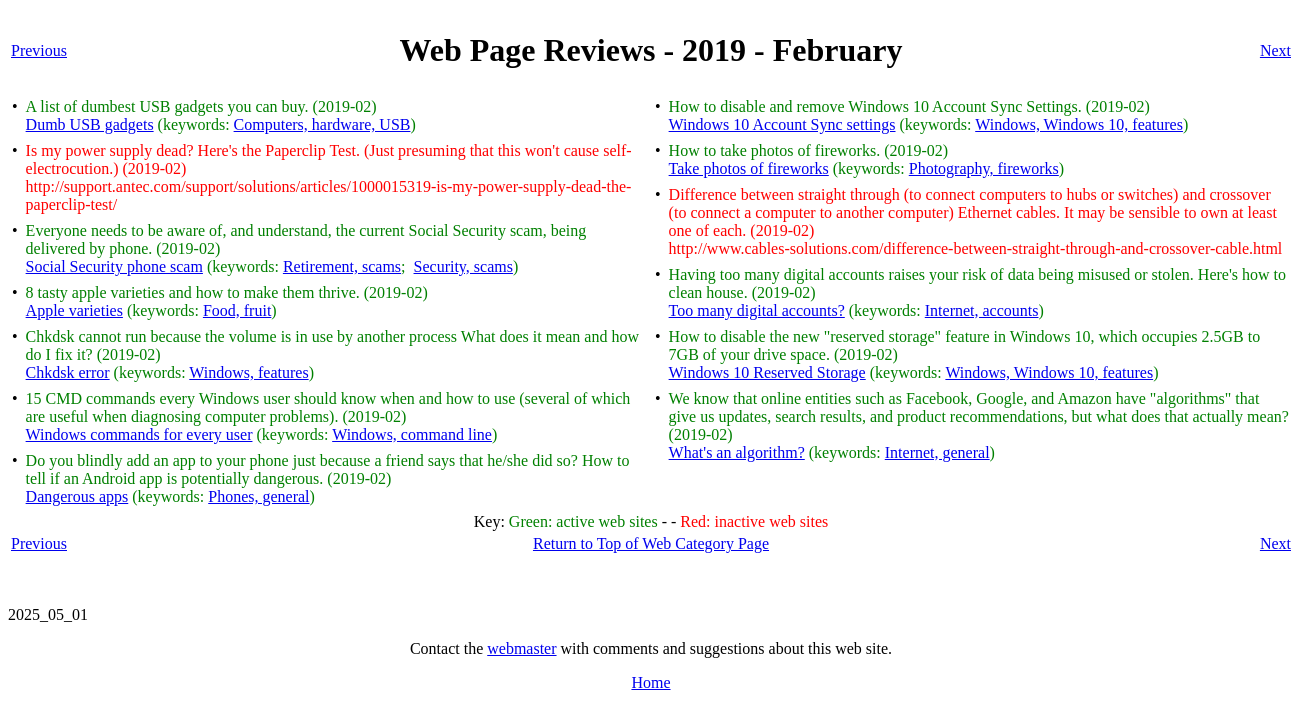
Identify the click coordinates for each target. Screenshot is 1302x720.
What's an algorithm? (737, 452)
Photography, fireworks (984, 168)
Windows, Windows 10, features (1079, 124)
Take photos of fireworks (749, 168)
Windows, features (248, 372)
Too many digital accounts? (757, 310)
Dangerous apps (77, 496)
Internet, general (937, 452)
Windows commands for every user (139, 434)
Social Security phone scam (114, 266)
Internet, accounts (982, 310)
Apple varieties (74, 310)
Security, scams (463, 266)
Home (650, 682)
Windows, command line (412, 434)
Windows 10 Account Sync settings (782, 124)
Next (1275, 50)
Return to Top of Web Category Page (651, 543)
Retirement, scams (342, 266)
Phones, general (258, 496)
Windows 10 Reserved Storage (767, 372)
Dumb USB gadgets (90, 124)
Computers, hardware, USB (322, 124)
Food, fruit (237, 310)
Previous (39, 50)
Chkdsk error (68, 372)
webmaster (521, 648)
